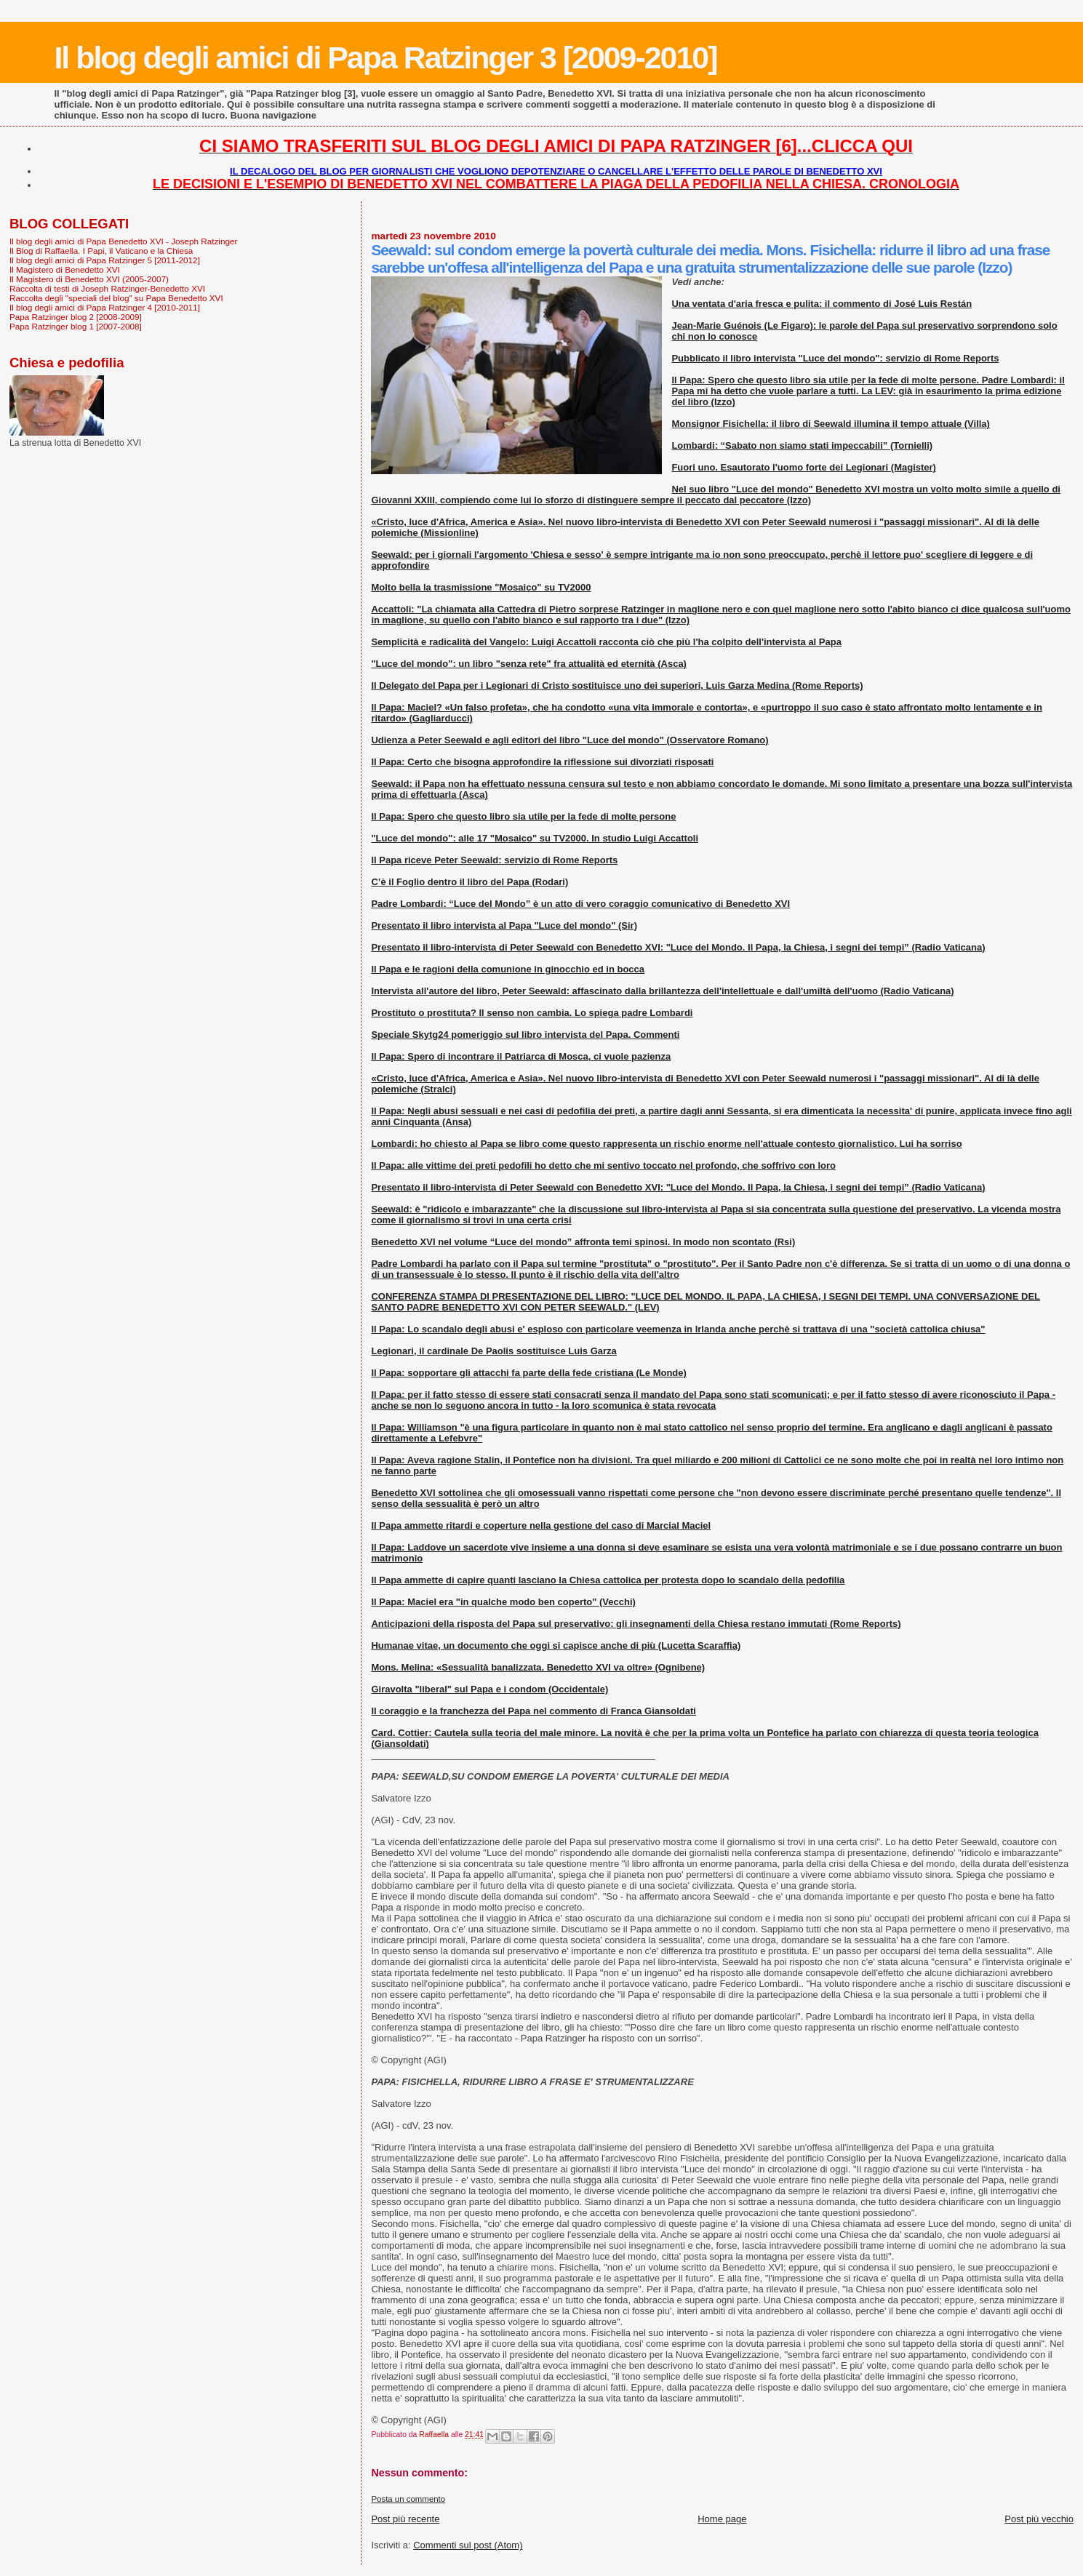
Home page (722, 2518)
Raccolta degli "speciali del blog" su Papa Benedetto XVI (116, 298)
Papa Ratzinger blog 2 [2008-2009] (75, 316)
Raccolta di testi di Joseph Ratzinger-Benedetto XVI (107, 288)
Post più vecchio (1039, 2518)
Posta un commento (408, 2499)
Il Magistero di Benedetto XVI (64, 269)
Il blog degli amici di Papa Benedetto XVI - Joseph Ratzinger (123, 241)
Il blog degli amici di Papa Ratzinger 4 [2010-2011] (104, 307)
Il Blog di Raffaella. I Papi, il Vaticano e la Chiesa (101, 250)
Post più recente (405, 2518)
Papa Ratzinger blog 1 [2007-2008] (75, 326)
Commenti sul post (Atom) (467, 2545)
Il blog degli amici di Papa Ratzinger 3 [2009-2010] (385, 57)
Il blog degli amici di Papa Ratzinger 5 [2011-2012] (104, 260)
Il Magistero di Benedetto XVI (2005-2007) (89, 279)
